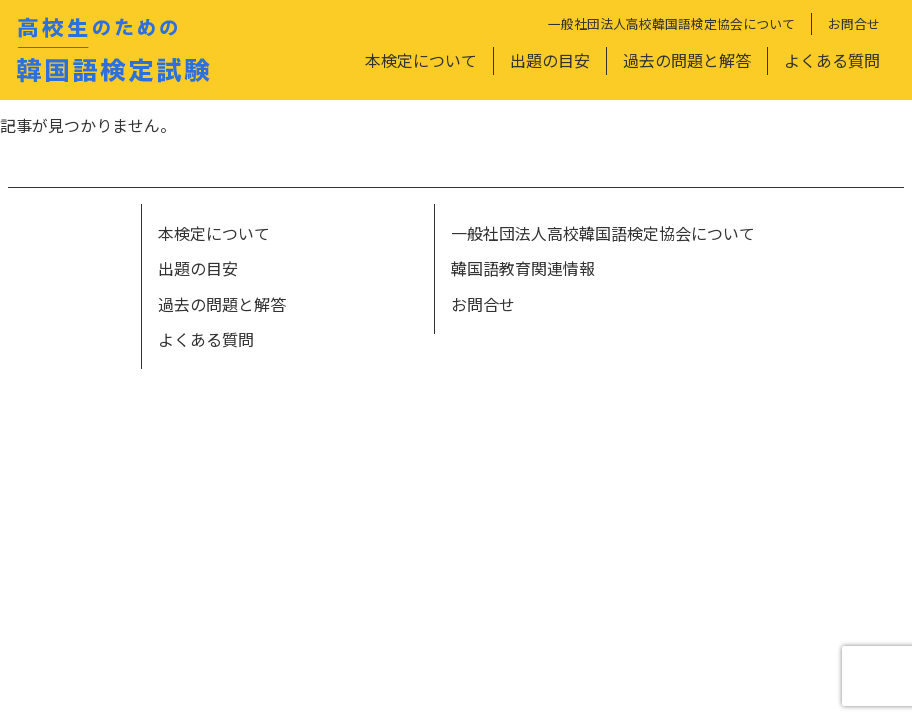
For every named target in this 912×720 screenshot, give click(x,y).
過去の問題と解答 (687, 60)
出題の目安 (550, 60)
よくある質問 (832, 60)
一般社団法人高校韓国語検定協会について (671, 23)
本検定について (421, 60)
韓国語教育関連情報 (523, 268)
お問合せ (854, 23)
